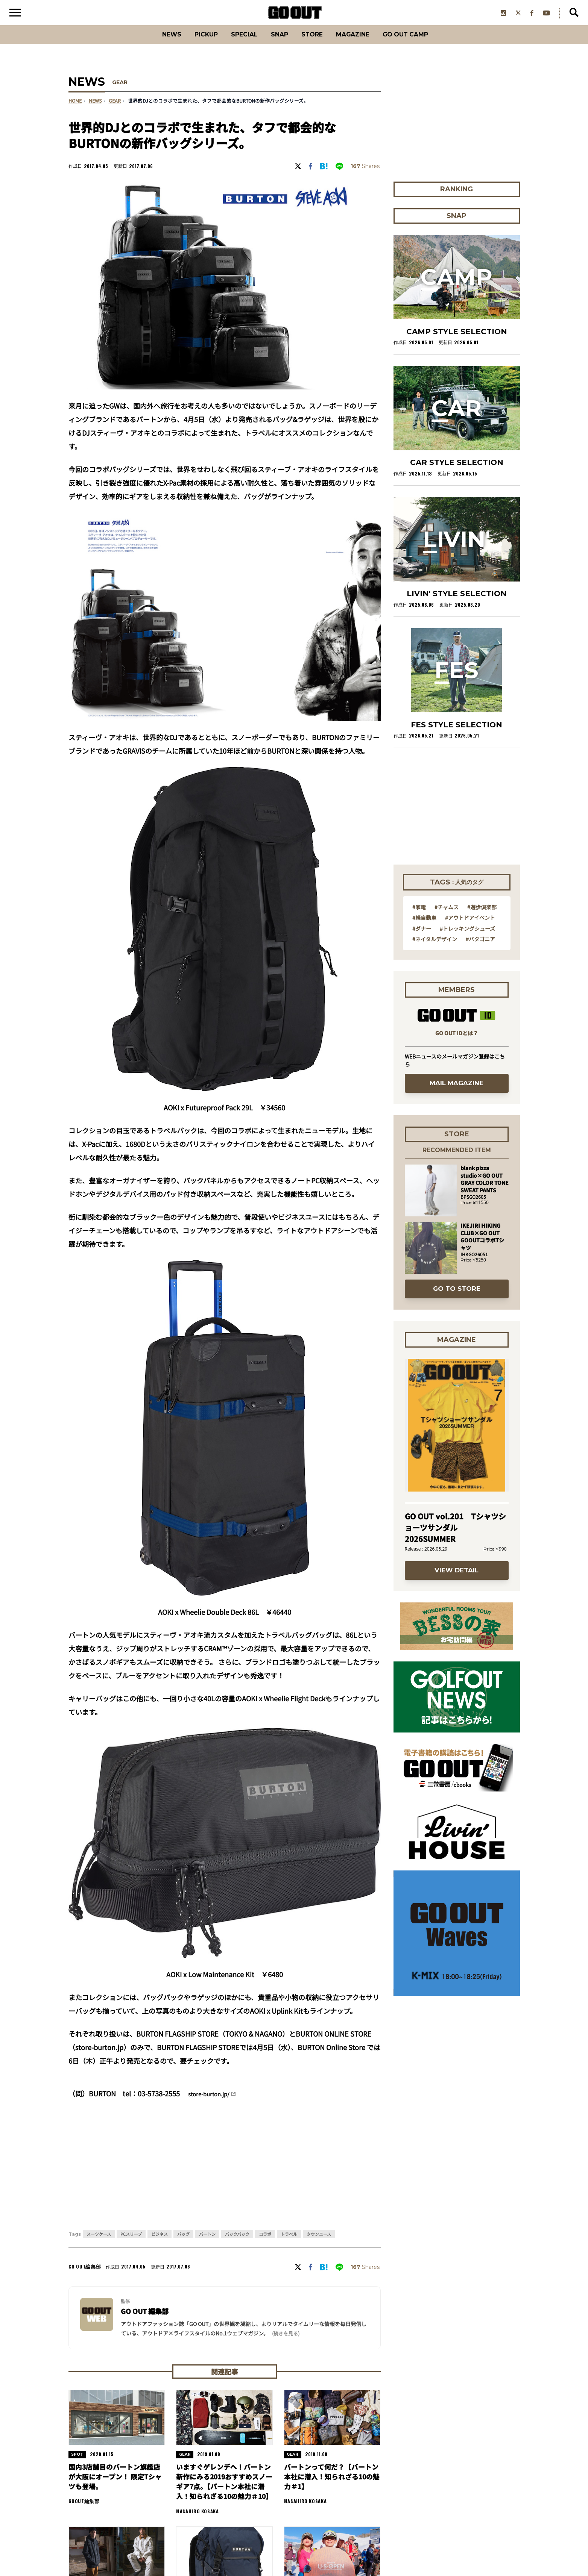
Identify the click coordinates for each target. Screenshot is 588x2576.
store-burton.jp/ (213, 2102)
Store (314, 43)
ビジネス (159, 2243)
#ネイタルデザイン (434, 947)
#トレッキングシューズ (467, 937)
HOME (75, 109)
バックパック (237, 2243)
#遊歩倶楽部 (482, 915)
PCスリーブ (131, 2243)
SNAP (276, 43)
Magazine (360, 43)
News (153, 43)
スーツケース (99, 2243)
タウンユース (319, 2243)
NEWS (95, 109)
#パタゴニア (480, 947)
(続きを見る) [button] (285, 2342)
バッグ (183, 2243)
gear (115, 109)
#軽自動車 (424, 926)
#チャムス (447, 915)
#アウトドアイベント (470, 926)
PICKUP (192, 43)
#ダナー (421, 937)
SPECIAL (236, 43)
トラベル (289, 2243)
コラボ (265, 2243)
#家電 (419, 915)
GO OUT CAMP (422, 43)
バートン (207, 2243)
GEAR (120, 91)
